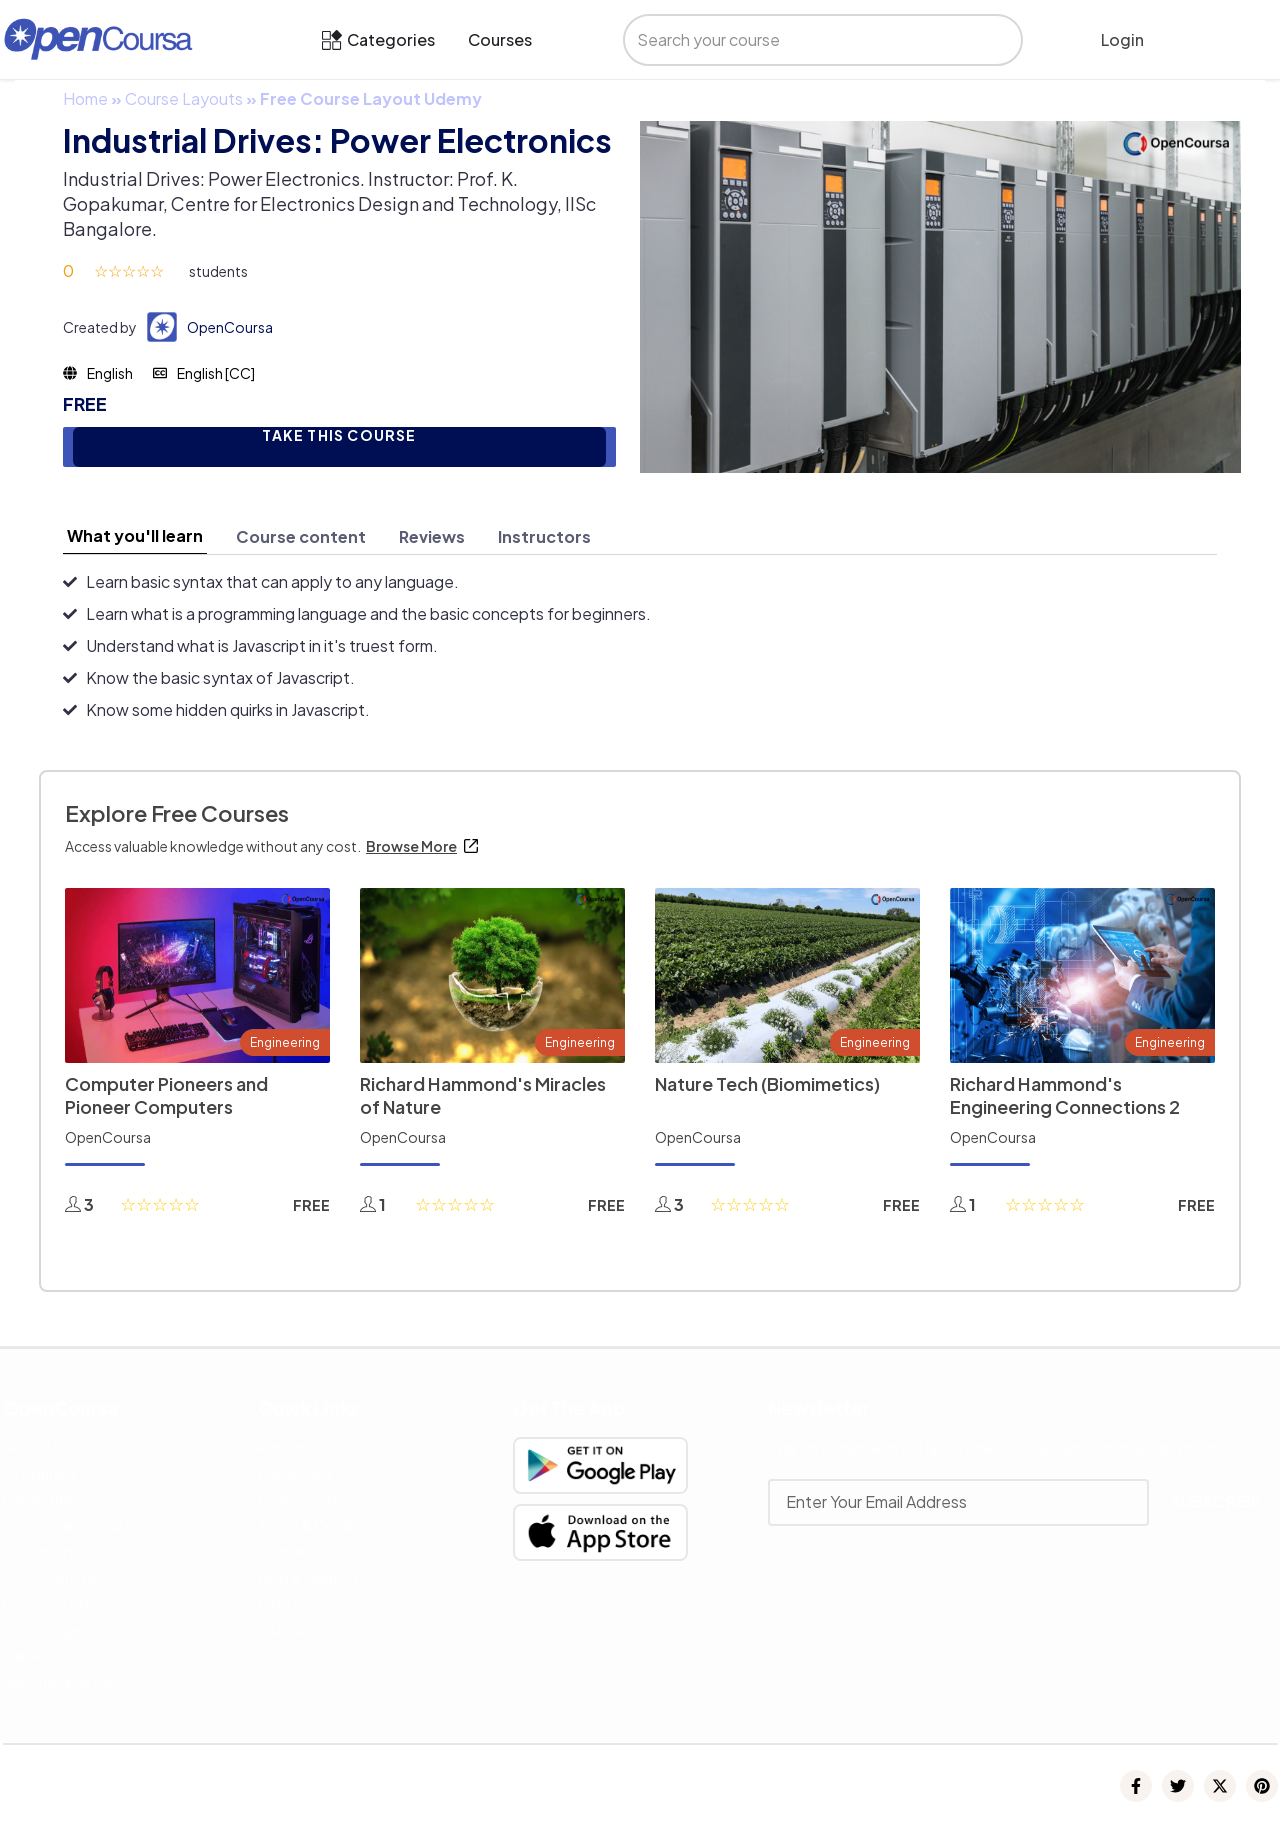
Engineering (285, 1042)
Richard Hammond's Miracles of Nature (483, 1095)
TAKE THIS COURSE (339, 435)
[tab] (135, 536)
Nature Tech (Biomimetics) (767, 1083)
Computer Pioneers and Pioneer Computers (166, 1095)
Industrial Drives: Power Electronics (337, 140)
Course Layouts (184, 98)
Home (85, 98)
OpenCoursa (230, 327)
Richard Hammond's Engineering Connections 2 (1065, 1095)
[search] (802, 40)
